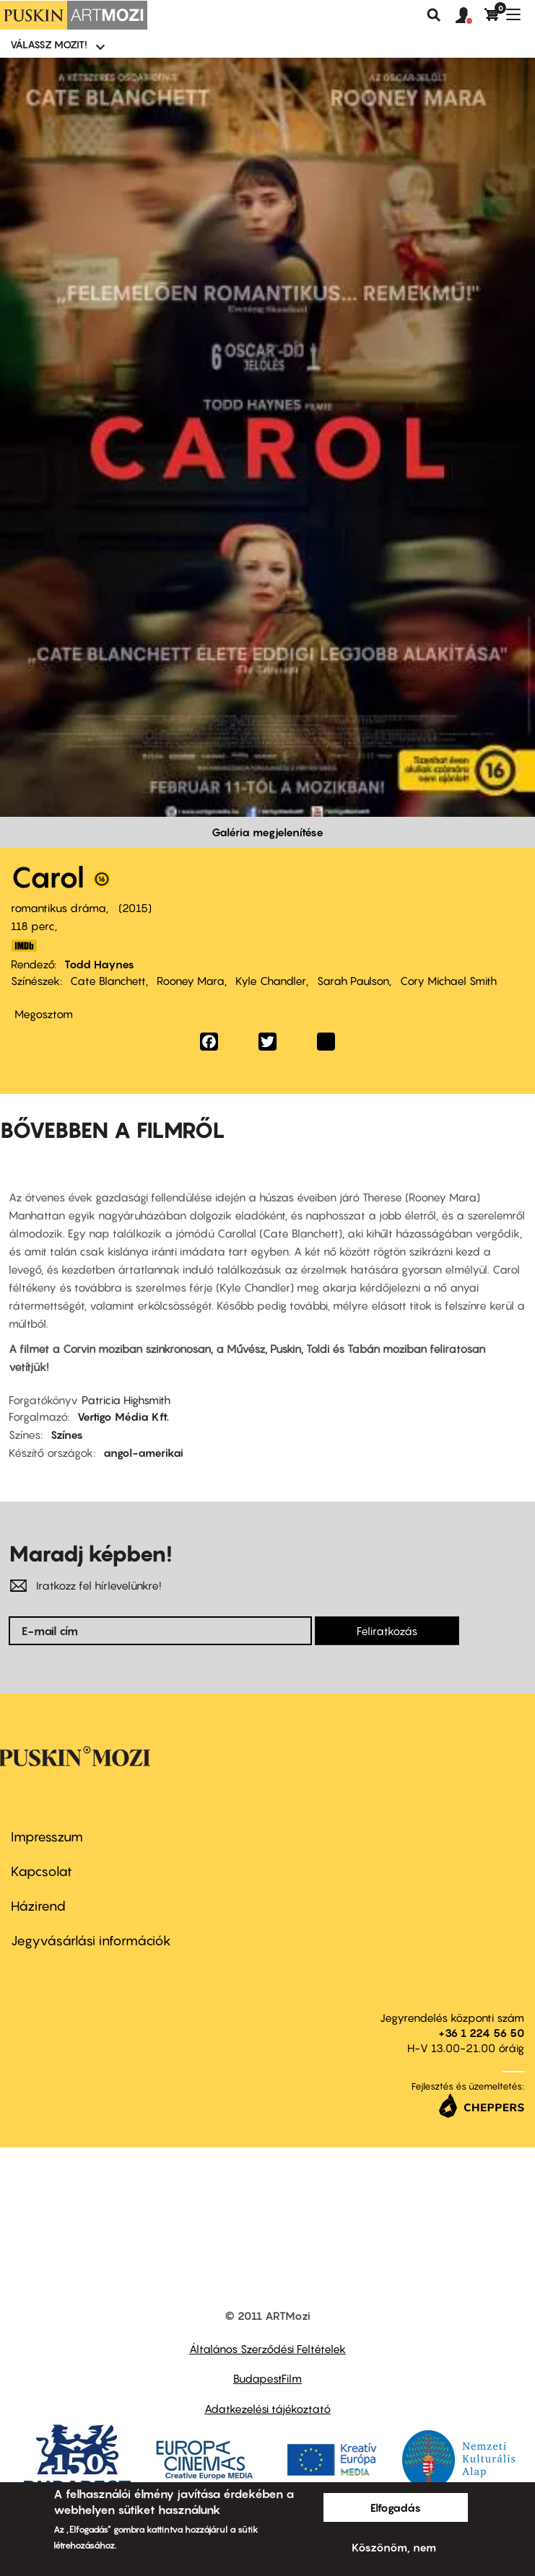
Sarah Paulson (353, 980)
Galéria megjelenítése (267, 831)
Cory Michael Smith (448, 980)
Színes (67, 1434)
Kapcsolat (41, 1871)
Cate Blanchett (108, 980)
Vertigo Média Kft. (123, 1416)
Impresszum (47, 1836)
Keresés (434, 15)
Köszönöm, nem (394, 2547)
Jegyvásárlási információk (91, 1940)
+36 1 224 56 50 (481, 2032)
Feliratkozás (387, 1630)
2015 (135, 907)
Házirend (38, 1906)
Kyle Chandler (270, 980)
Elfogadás (395, 2507)
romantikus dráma (58, 907)
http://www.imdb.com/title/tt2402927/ (24, 945)
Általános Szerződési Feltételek (267, 2348)
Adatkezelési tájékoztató (267, 2408)
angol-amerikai (143, 1452)
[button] (470, 15)
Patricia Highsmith (126, 1399)
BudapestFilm (267, 2378)
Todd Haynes (99, 964)
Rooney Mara (191, 980)
